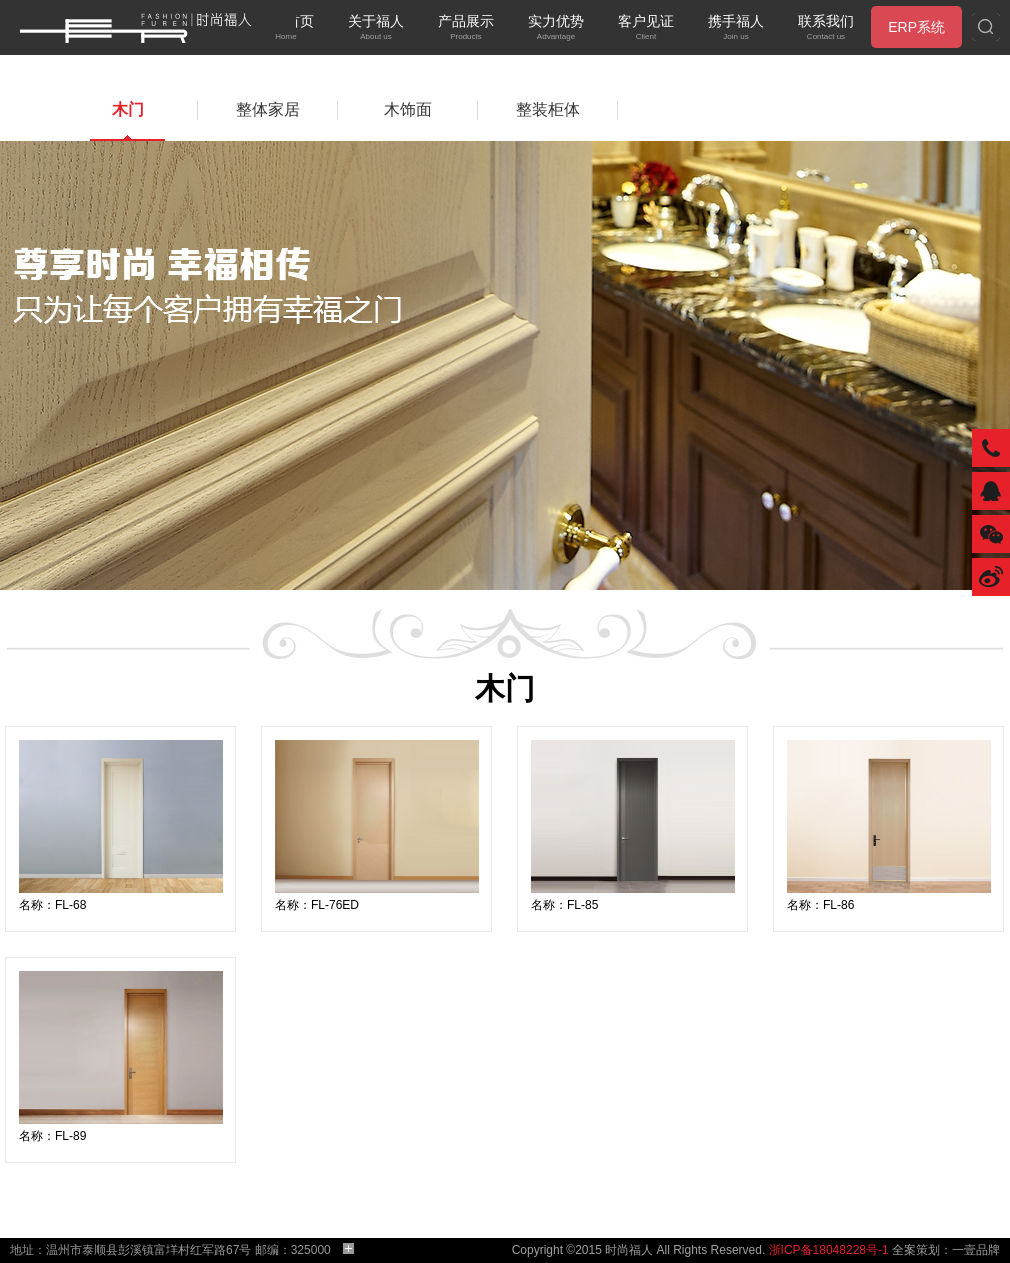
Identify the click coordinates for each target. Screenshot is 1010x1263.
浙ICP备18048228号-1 (829, 1250)
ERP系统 (916, 27)
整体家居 (268, 109)
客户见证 (646, 28)
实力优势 (556, 28)
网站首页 (286, 28)
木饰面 (408, 109)
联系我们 (826, 28)
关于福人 (376, 28)
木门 (128, 109)
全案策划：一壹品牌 (946, 1250)
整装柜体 (548, 109)
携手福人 (736, 28)
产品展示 (466, 28)
